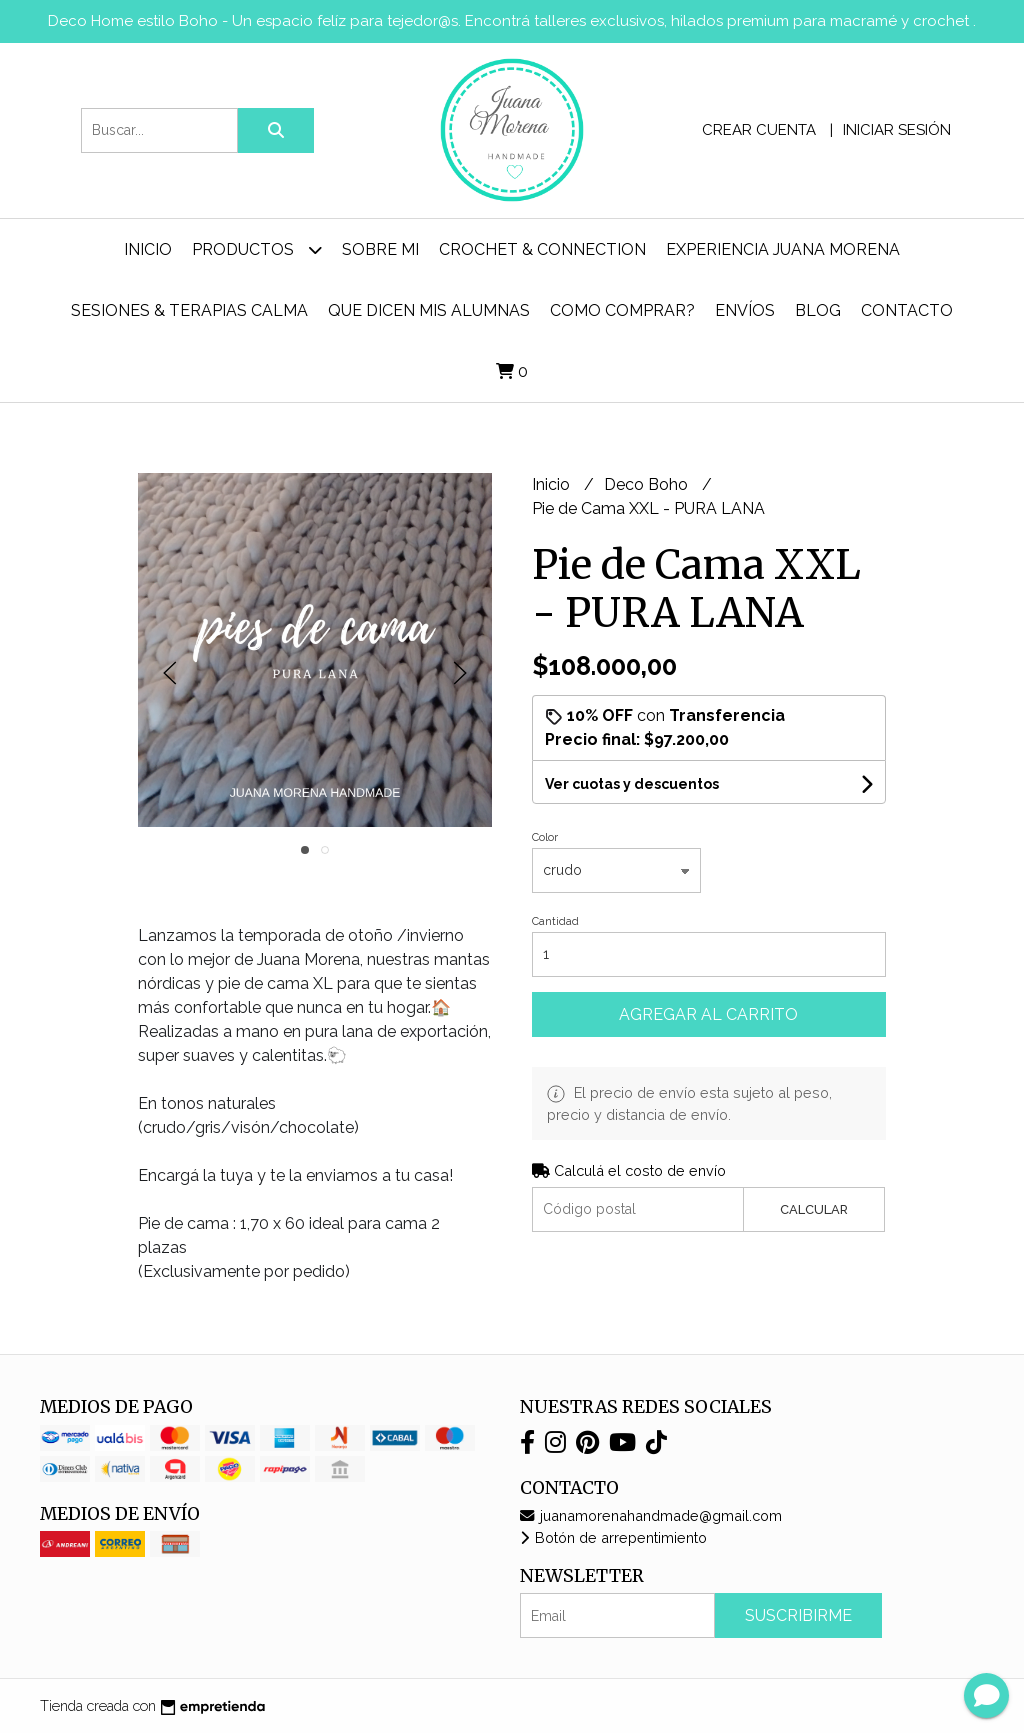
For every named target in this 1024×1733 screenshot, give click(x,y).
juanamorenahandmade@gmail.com (651, 1515)
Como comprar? (622, 310)
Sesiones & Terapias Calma (189, 310)
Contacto (907, 310)
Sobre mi (380, 249)
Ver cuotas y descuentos (632, 784)
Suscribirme (798, 1615)
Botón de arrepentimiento (613, 1537)
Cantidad (555, 921)
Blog (818, 310)
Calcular (814, 1209)
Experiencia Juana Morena (783, 249)
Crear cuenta (759, 130)
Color (545, 837)
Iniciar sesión (897, 130)
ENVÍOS (745, 310)
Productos (257, 249)
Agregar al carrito (708, 1014)
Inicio (148, 249)
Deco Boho (648, 484)
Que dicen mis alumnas (429, 310)
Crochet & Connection (542, 249)
